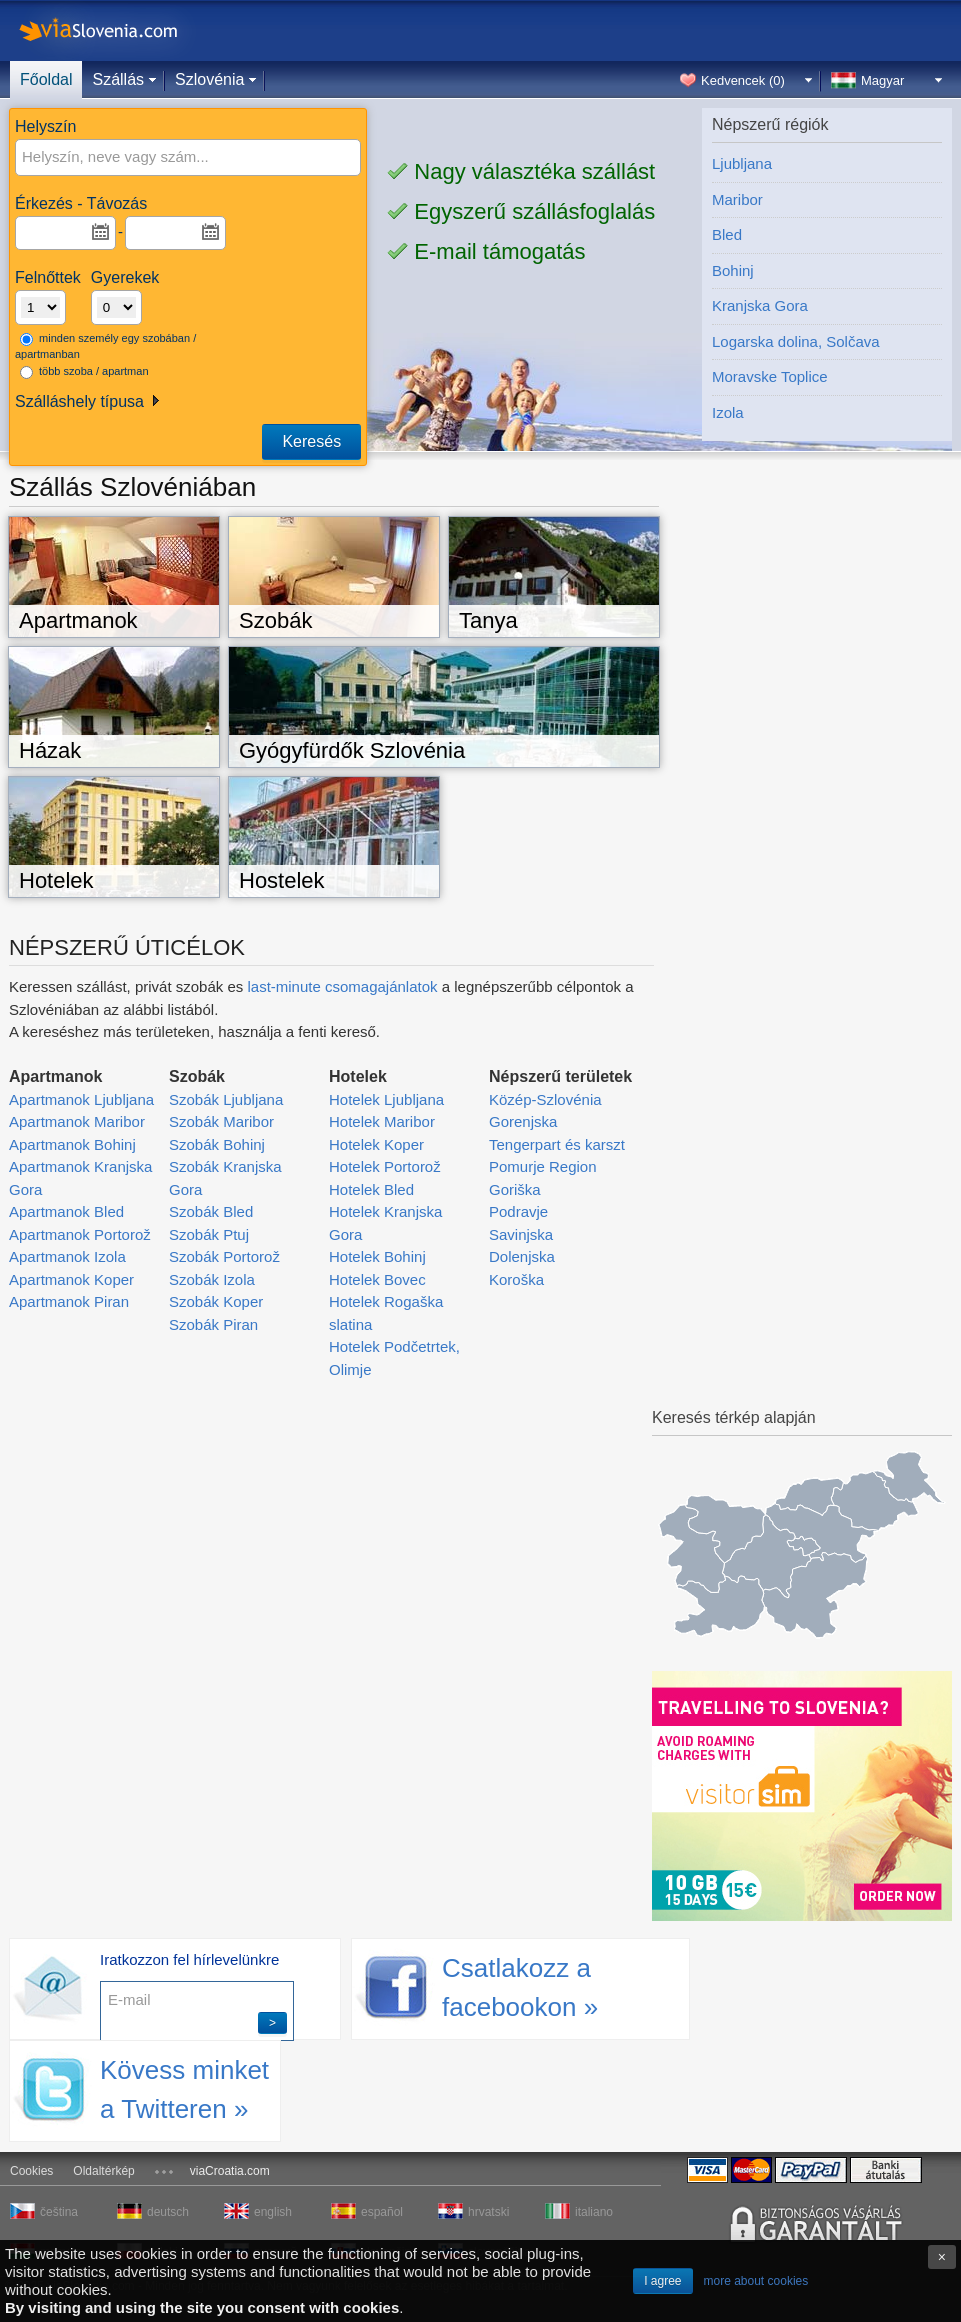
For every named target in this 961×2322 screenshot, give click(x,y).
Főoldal (46, 79)
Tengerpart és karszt (557, 1144)
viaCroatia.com (230, 2171)
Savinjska (521, 1234)
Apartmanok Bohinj (72, 1144)
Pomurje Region (543, 1166)
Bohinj (733, 270)
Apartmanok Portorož (80, 1234)
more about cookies (756, 2281)
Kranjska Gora (760, 305)
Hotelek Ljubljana (386, 1099)
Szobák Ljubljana (226, 1099)
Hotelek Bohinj (377, 1256)
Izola (728, 412)
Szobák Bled (211, 1211)
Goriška (515, 1189)
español (382, 2212)
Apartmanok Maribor (77, 1121)
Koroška (516, 1279)
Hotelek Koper (376, 1144)
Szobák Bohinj (217, 1144)
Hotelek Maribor (382, 1121)
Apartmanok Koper (71, 1279)
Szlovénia (209, 79)
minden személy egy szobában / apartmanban (105, 346)
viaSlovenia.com (115, 30)
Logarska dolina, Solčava (796, 341)
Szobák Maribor (221, 1121)
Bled (727, 234)
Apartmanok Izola (67, 1256)
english (273, 2212)
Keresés (311, 441)
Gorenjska (523, 1121)
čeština (59, 2212)
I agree (662, 2281)
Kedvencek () (743, 80)
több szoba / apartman (84, 372)
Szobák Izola (212, 1279)
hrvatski (488, 2212)
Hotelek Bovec (377, 1279)
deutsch (168, 2212)
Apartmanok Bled (66, 1211)
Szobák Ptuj (209, 1234)
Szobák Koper (216, 1301)
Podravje (518, 1211)
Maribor (737, 199)
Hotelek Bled (371, 1189)
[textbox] (157, 157)
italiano (594, 2212)
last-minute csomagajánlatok (342, 986)
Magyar (882, 80)
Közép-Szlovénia (545, 1099)
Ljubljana (742, 163)
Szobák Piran (213, 1324)
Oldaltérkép (103, 2171)
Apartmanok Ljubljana (81, 1099)
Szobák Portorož (224, 1256)
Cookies (31, 2171)
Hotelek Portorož (385, 1166)
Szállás (118, 79)
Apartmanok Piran (69, 1301)
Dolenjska (522, 1256)
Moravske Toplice (770, 376)
